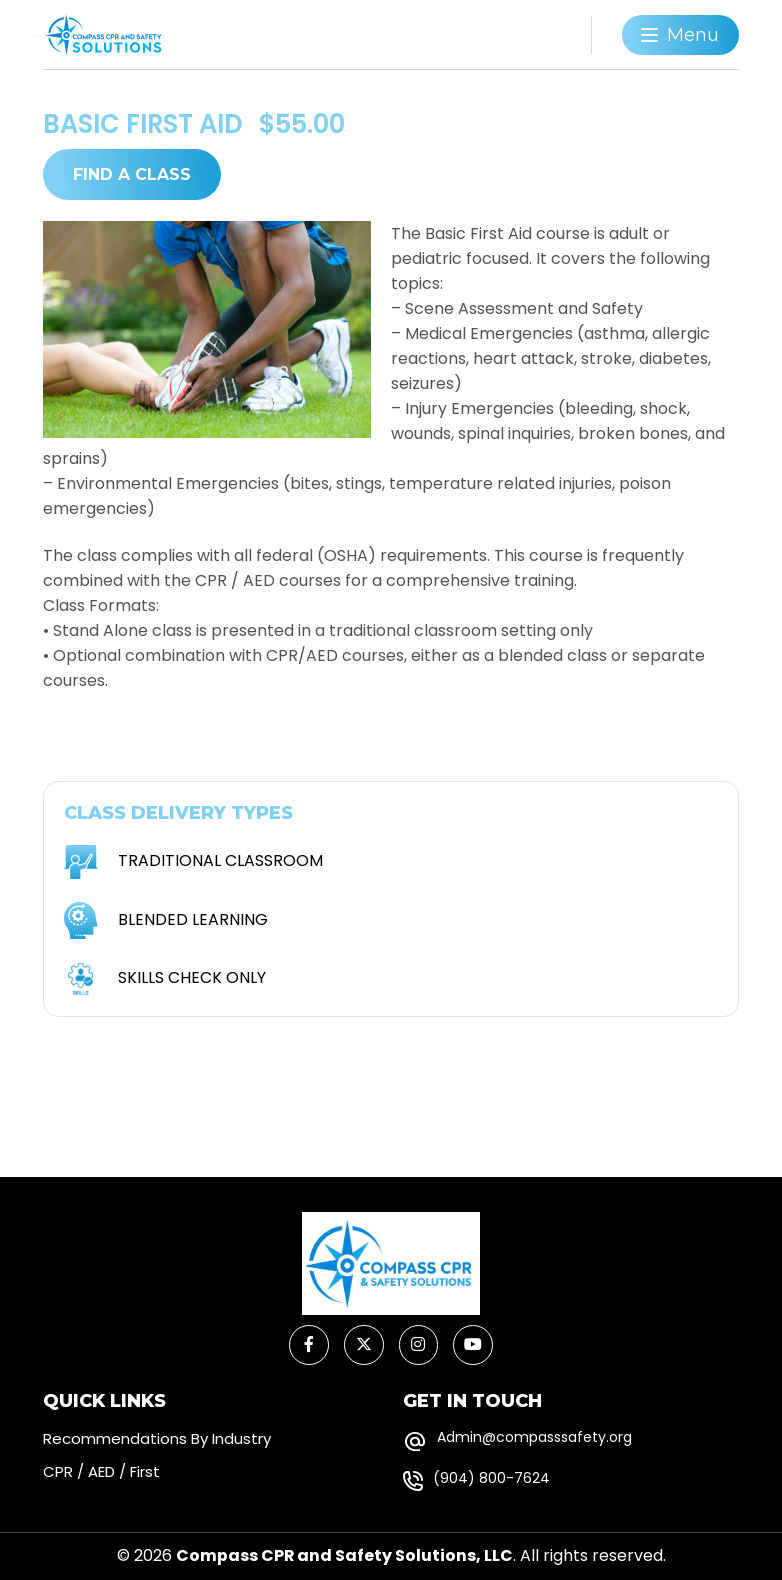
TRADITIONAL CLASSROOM (220, 860)
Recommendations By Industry (157, 1439)
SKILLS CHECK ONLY (192, 977)
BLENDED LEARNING (193, 919)
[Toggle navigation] (680, 35)
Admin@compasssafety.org (534, 1438)
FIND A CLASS (132, 173)
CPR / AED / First (101, 1472)
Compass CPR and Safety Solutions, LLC (344, 1557)
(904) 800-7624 (491, 1479)
